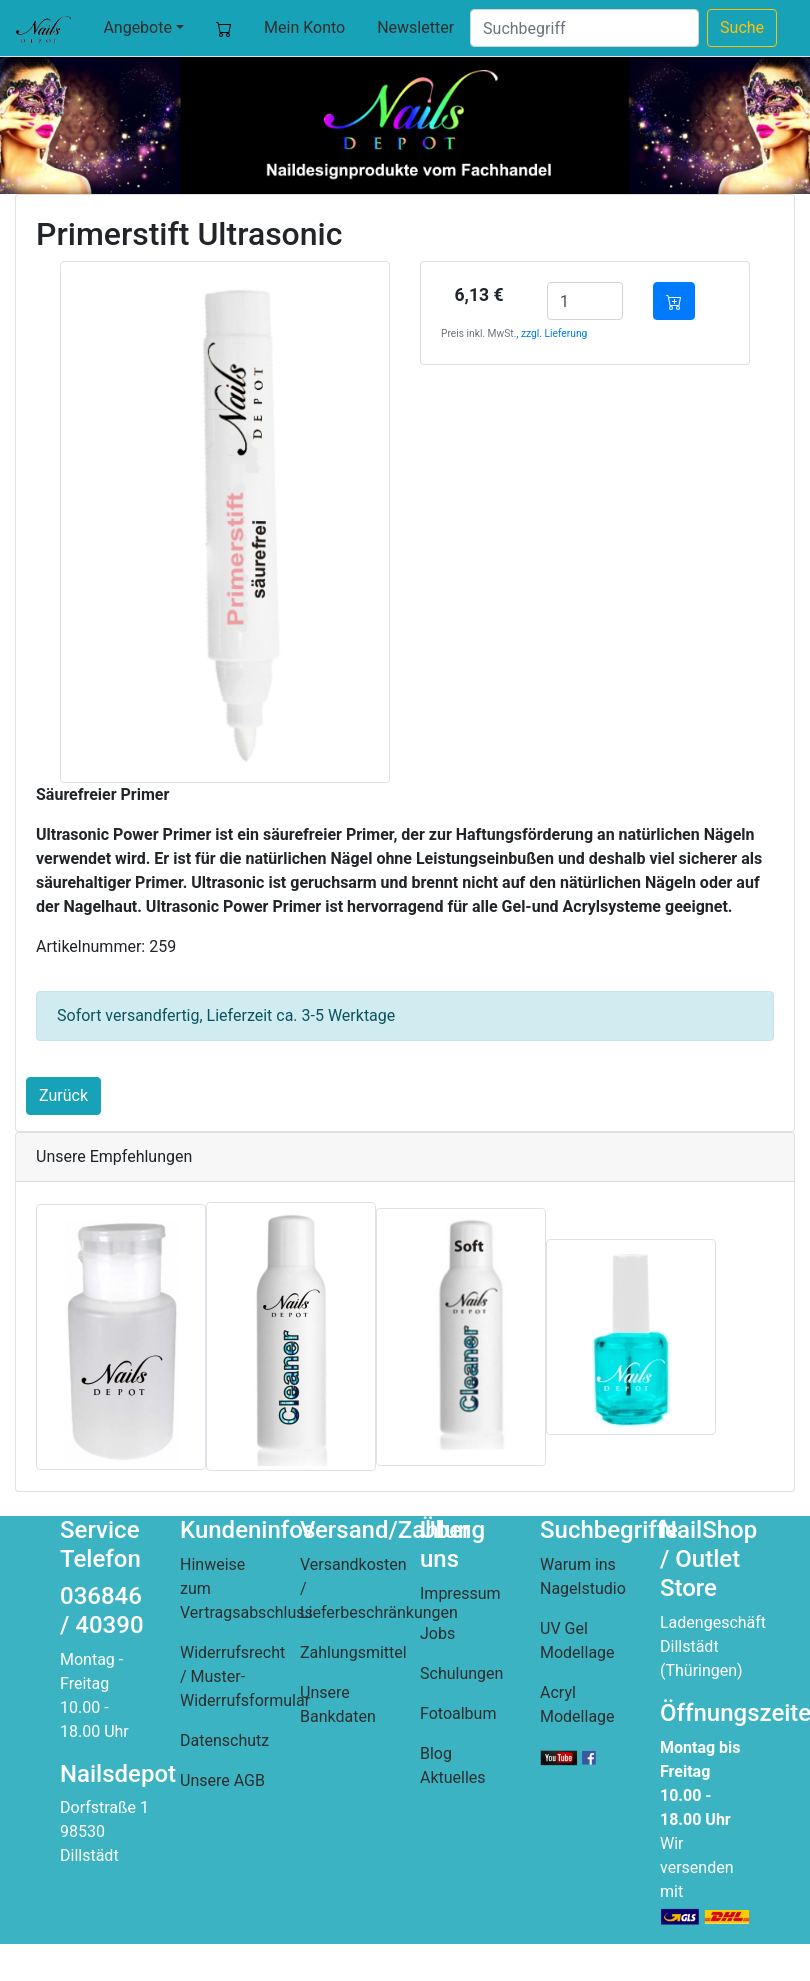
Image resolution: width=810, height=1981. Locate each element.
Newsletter (415, 27)
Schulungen (461, 1673)
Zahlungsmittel (353, 1652)
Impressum (460, 1593)
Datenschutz (224, 1740)
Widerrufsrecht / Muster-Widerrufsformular (245, 1676)
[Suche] (584, 28)
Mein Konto (304, 27)
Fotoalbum (458, 1713)
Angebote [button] (137, 27)
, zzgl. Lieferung (551, 333)
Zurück (63, 1095)
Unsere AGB (222, 1780)
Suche (742, 27)
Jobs (437, 1633)
